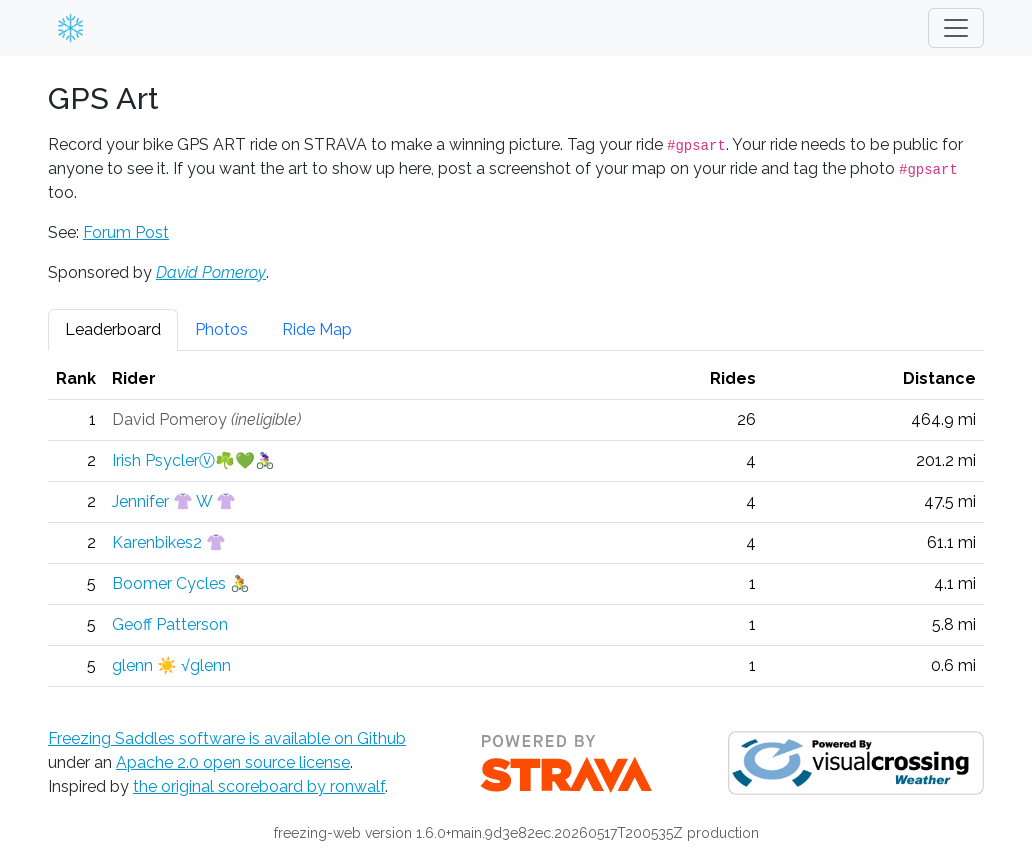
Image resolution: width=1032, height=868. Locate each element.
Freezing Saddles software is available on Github (227, 738)
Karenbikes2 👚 (169, 542)
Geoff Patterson (170, 624)
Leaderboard (113, 329)
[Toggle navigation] (956, 28)
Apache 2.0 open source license (233, 762)
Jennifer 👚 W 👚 (174, 501)
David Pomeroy (211, 272)
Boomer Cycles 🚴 (181, 583)
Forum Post (126, 232)
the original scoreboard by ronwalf (259, 786)
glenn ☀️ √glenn (171, 665)
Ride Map (317, 329)
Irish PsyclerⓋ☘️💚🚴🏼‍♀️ (193, 460)
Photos (221, 329)
